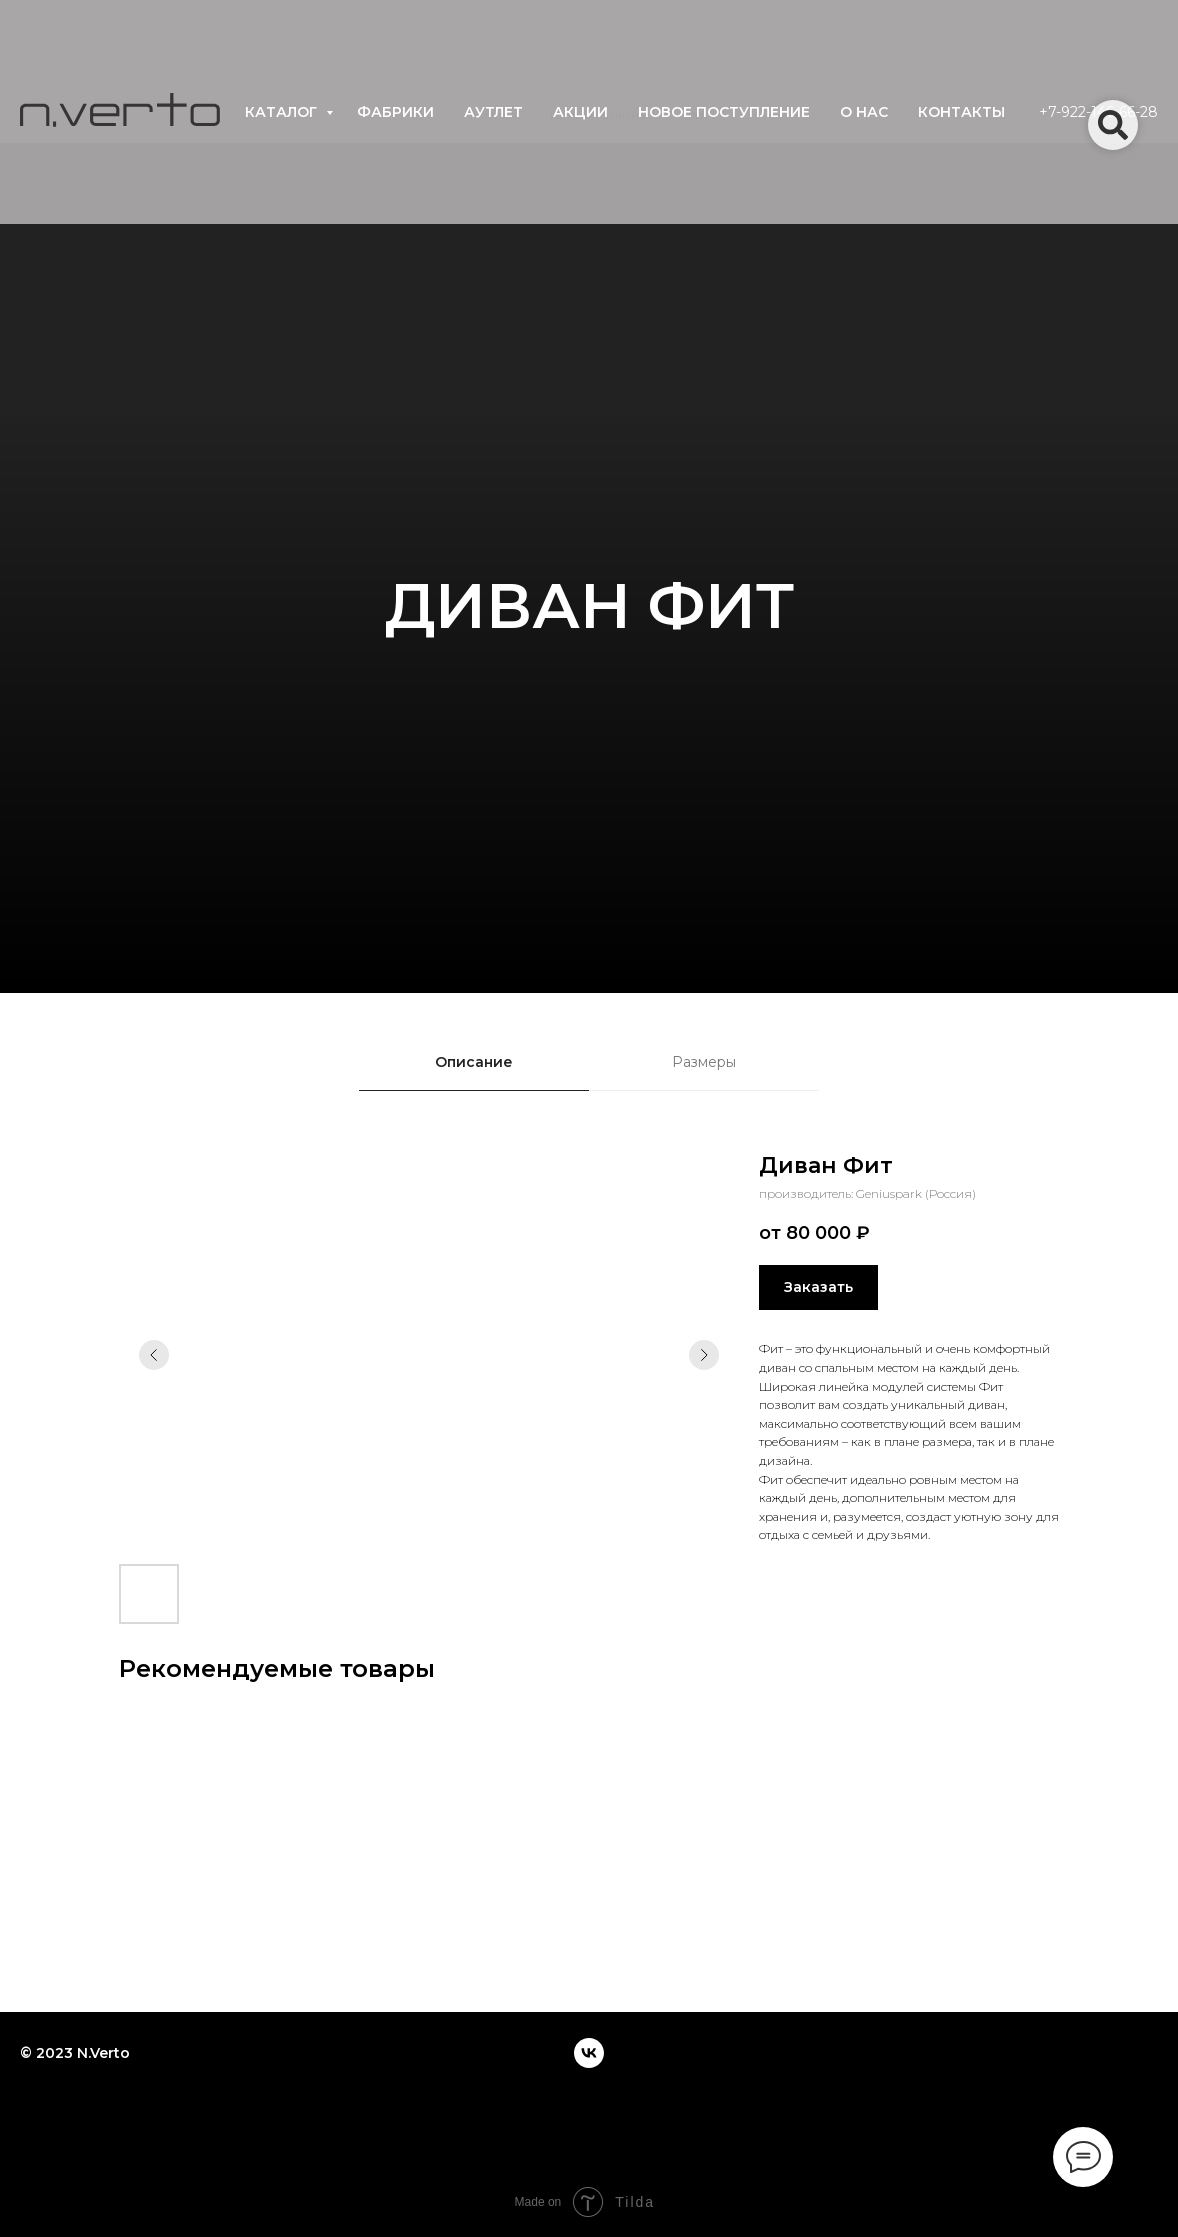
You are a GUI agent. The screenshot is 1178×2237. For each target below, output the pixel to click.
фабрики (395, 112)
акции (580, 112)
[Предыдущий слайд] (154, 1355)
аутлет (493, 112)
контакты (961, 112)
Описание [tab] (474, 1062)
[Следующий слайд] (704, 1355)
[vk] (589, 2053)
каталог (283, 112)
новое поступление (724, 112)
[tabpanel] (589, 1387)
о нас (864, 112)
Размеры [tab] (704, 1062)
